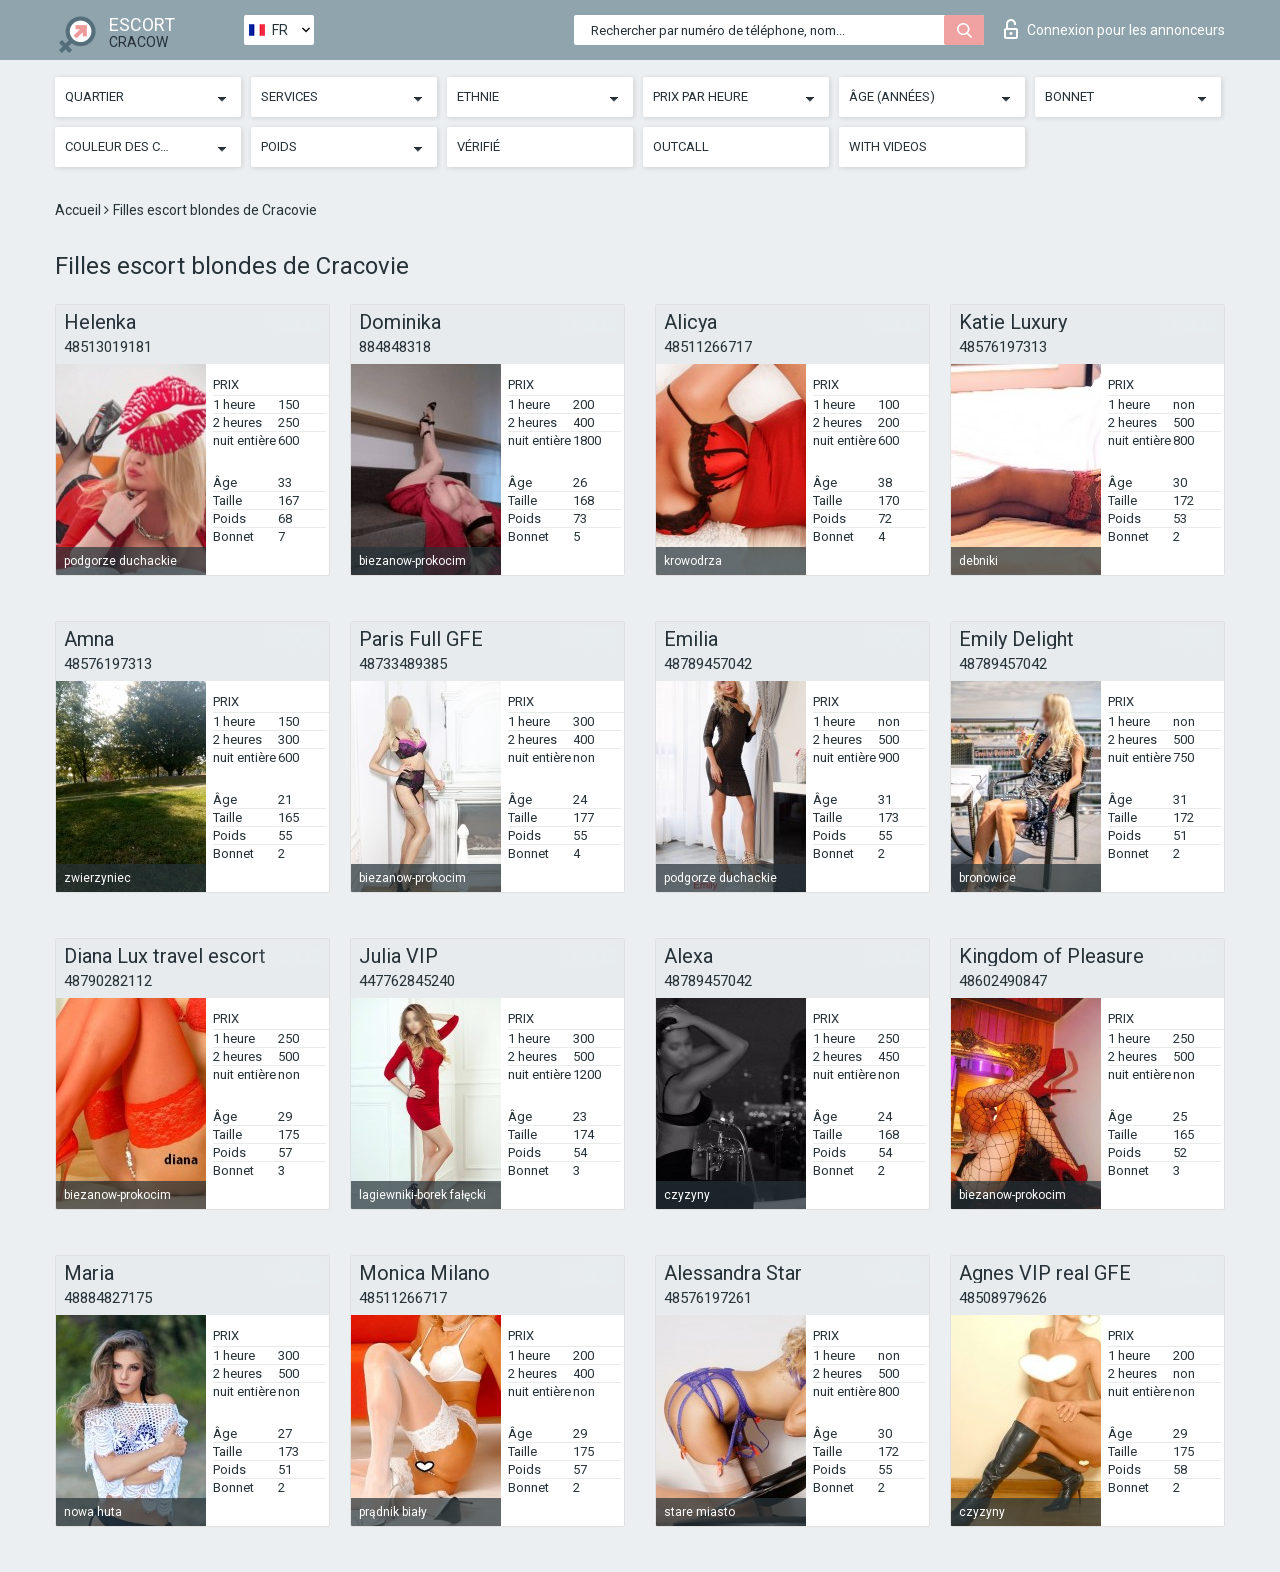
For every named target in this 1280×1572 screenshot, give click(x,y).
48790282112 (108, 981)
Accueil (79, 210)
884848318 (395, 347)
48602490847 (1003, 981)
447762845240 (407, 981)
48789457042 (708, 664)
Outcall (681, 146)
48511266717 (708, 347)
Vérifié (478, 146)
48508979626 (1003, 1298)
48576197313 (1003, 347)
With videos (888, 146)
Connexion (1114, 29)
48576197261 (708, 1298)
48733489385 (403, 664)
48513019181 (108, 347)
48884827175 (108, 1298)
